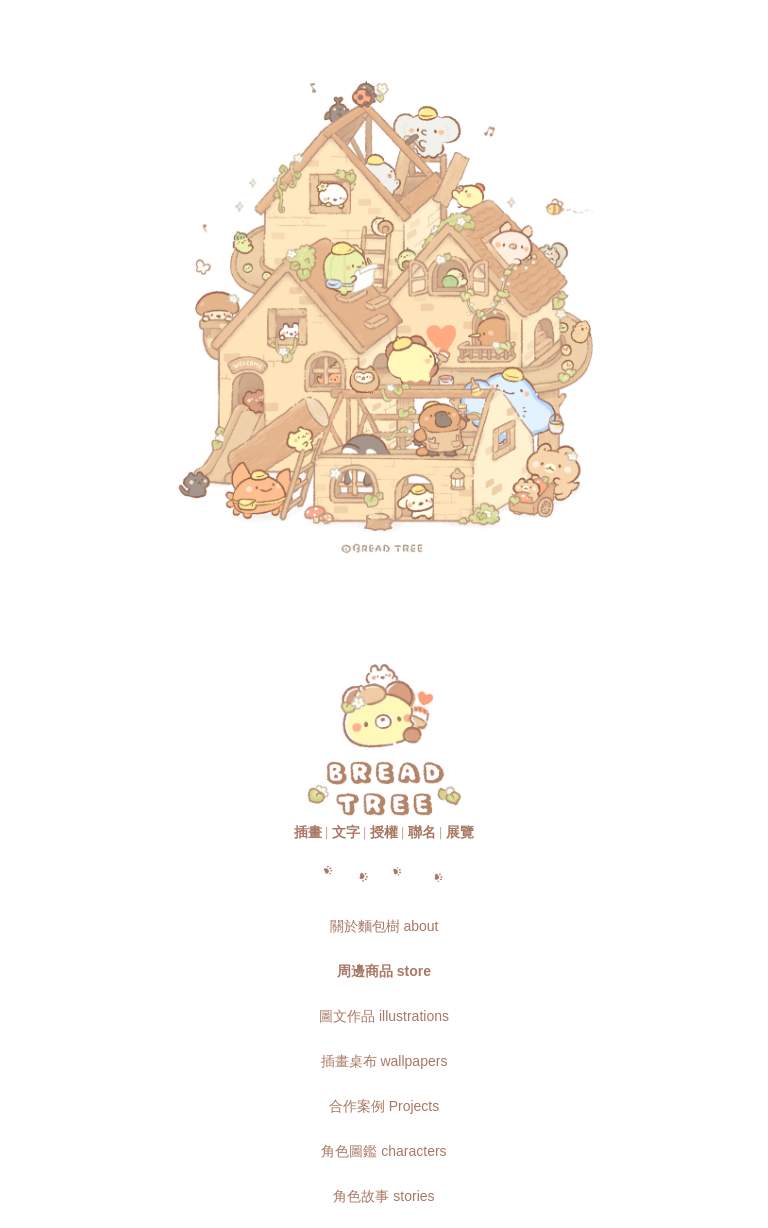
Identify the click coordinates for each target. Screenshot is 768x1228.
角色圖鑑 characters (383, 1151)
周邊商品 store (384, 971)
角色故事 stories (383, 1196)
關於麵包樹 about (384, 926)
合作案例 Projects (384, 1106)
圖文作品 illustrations (384, 1016)
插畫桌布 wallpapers (384, 1061)
